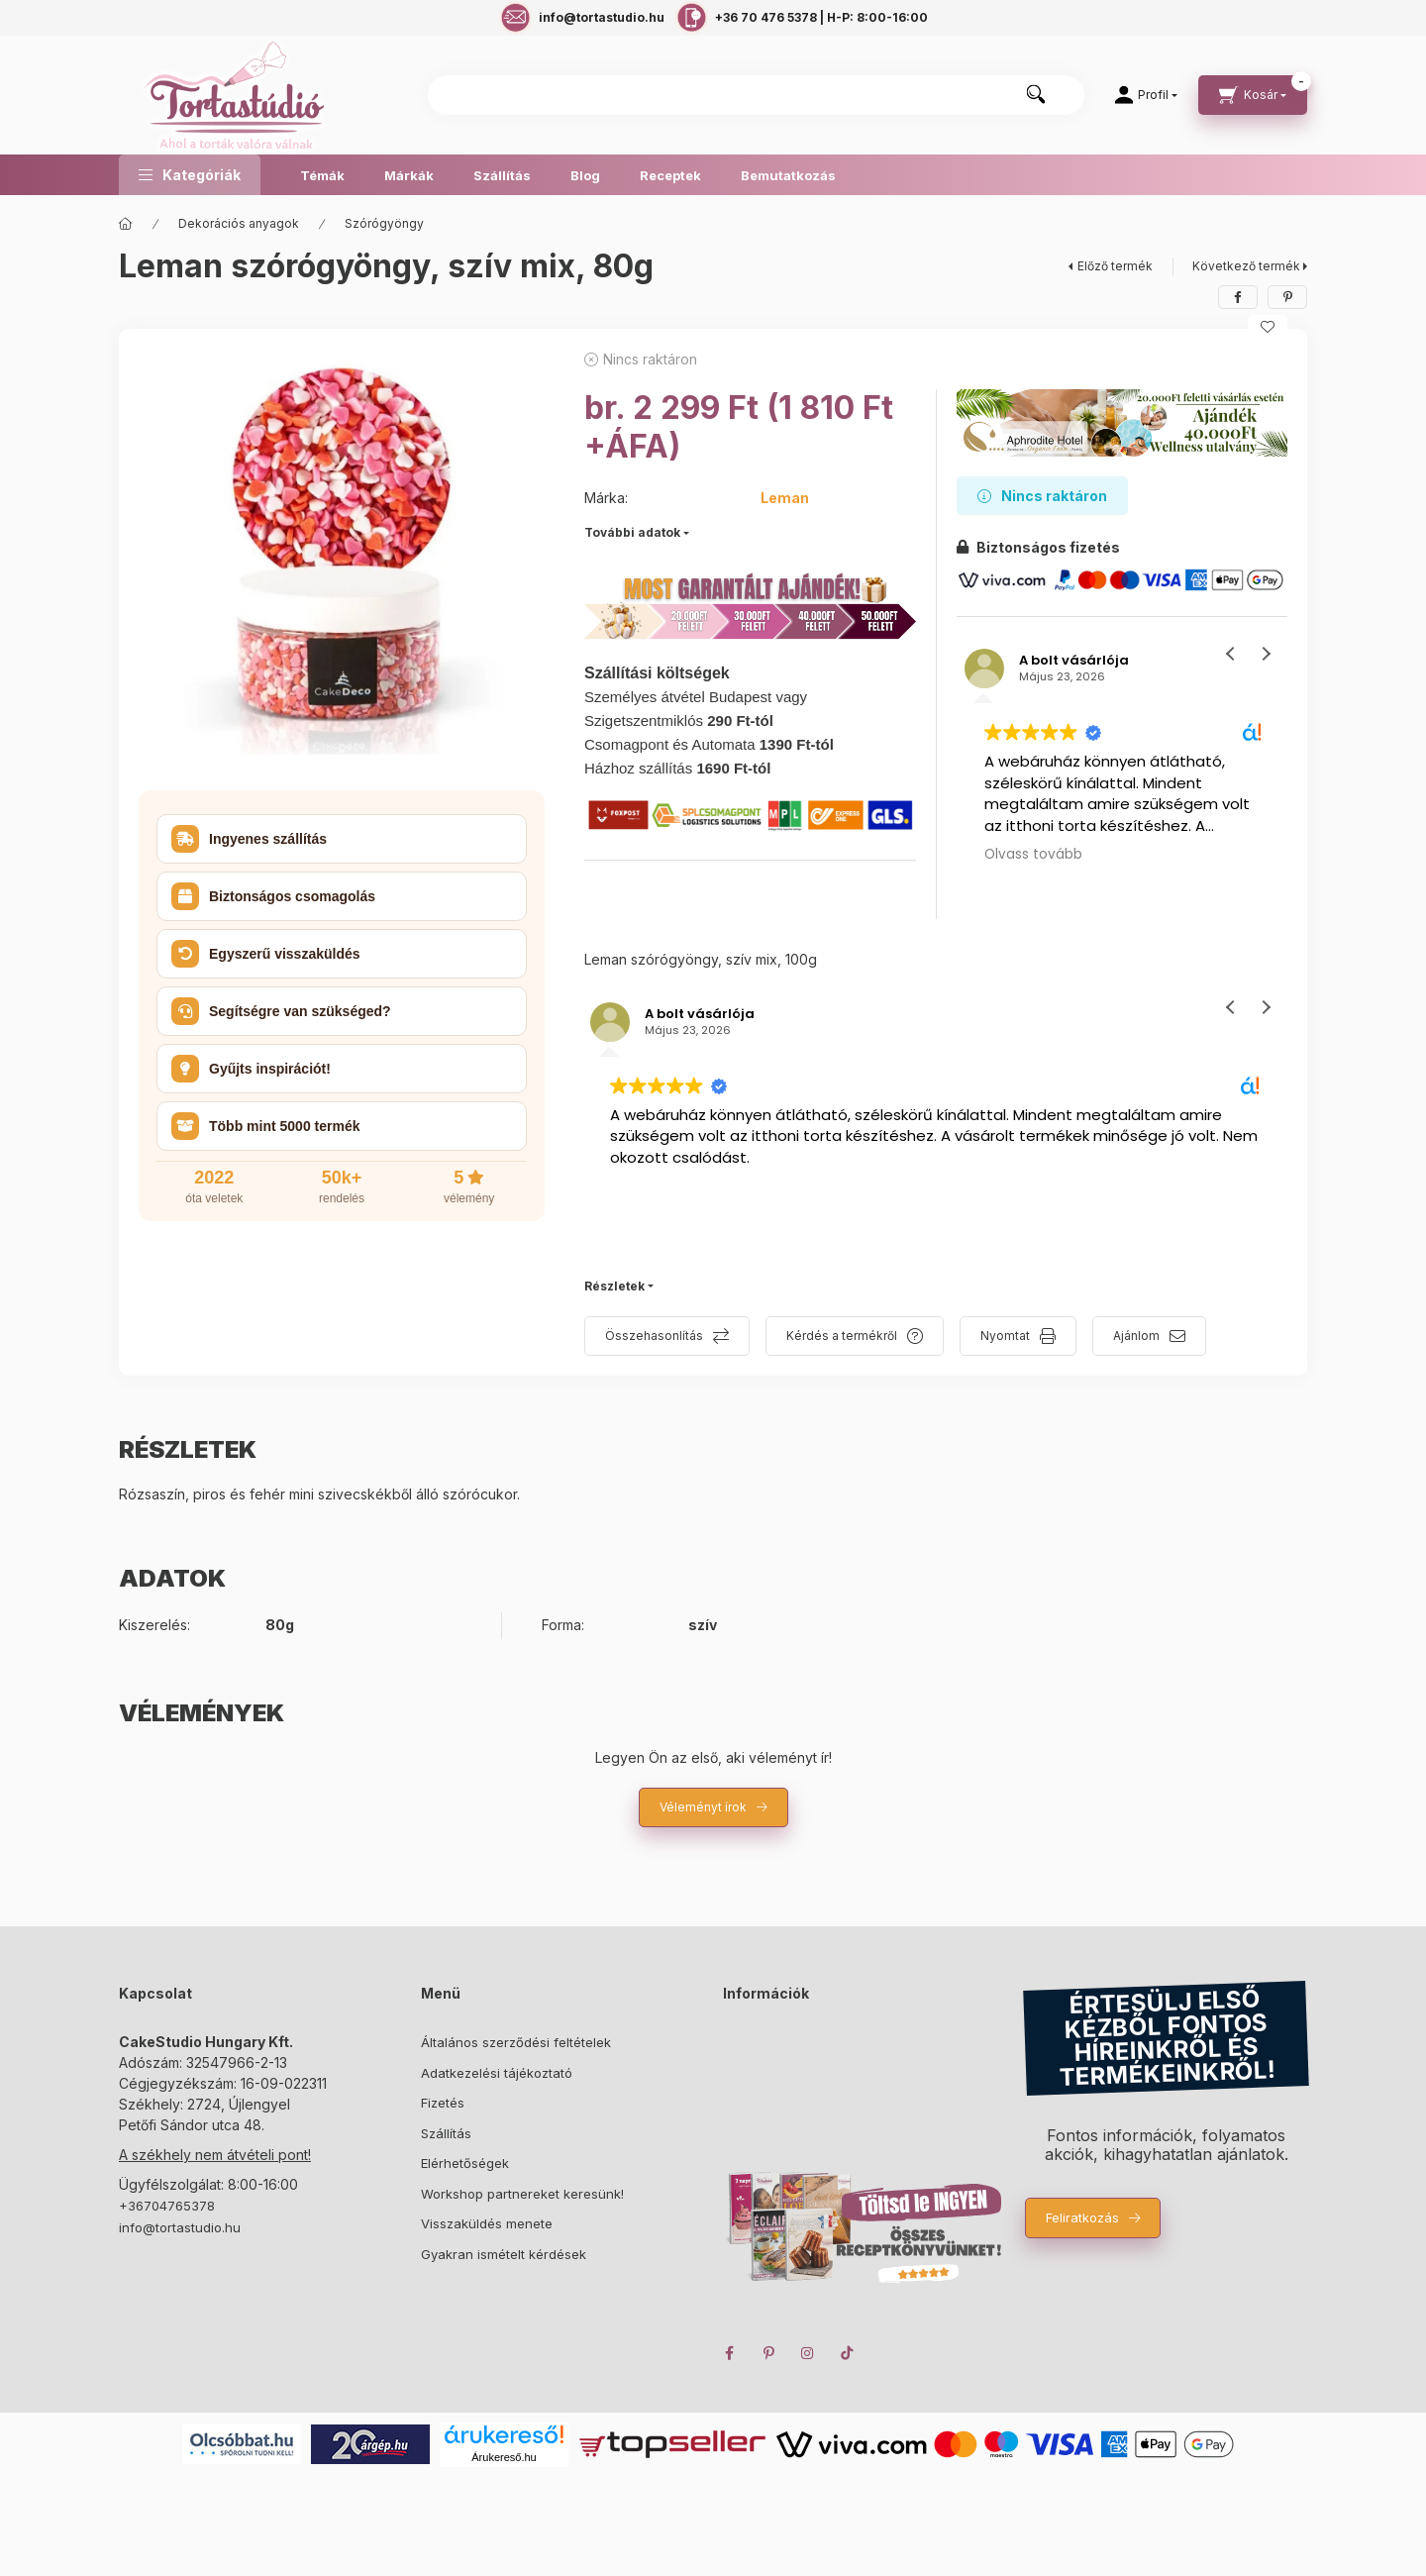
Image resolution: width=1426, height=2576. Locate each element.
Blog (585, 175)
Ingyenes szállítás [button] (249, 839)
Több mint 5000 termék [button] (265, 1126)
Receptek (670, 175)
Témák (322, 175)
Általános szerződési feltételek (516, 2042)
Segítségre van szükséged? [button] (281, 1011)
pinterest (768, 2353)
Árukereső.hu (503, 2457)
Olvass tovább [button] (1033, 855)
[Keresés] (1036, 95)
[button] (189, 175)
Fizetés (442, 2103)
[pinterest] (1287, 297)
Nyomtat (1005, 1335)
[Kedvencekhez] (1267, 327)
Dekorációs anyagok (238, 223)
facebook (729, 2353)
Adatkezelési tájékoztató (496, 2073)
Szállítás (502, 175)
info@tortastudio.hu (180, 2227)
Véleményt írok (703, 1807)
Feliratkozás (1082, 2217)
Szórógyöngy (384, 223)
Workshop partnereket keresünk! (522, 2194)
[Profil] (1146, 95)
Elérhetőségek (465, 2163)
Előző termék (1115, 265)
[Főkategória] (126, 224)
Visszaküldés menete (487, 2223)
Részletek (614, 1286)
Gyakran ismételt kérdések (503, 2254)
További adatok (632, 532)
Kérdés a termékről (841, 1335)
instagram (808, 2353)
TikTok (847, 2353)
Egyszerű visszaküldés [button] (265, 954)
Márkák (409, 175)
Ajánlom (1136, 1335)
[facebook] (1238, 297)
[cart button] (1252, 95)
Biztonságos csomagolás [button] (273, 896)
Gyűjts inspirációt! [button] (251, 1068)
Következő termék (1246, 265)
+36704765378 (167, 2206)
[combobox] (756, 95)
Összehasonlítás (654, 1335)
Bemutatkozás (788, 175)
